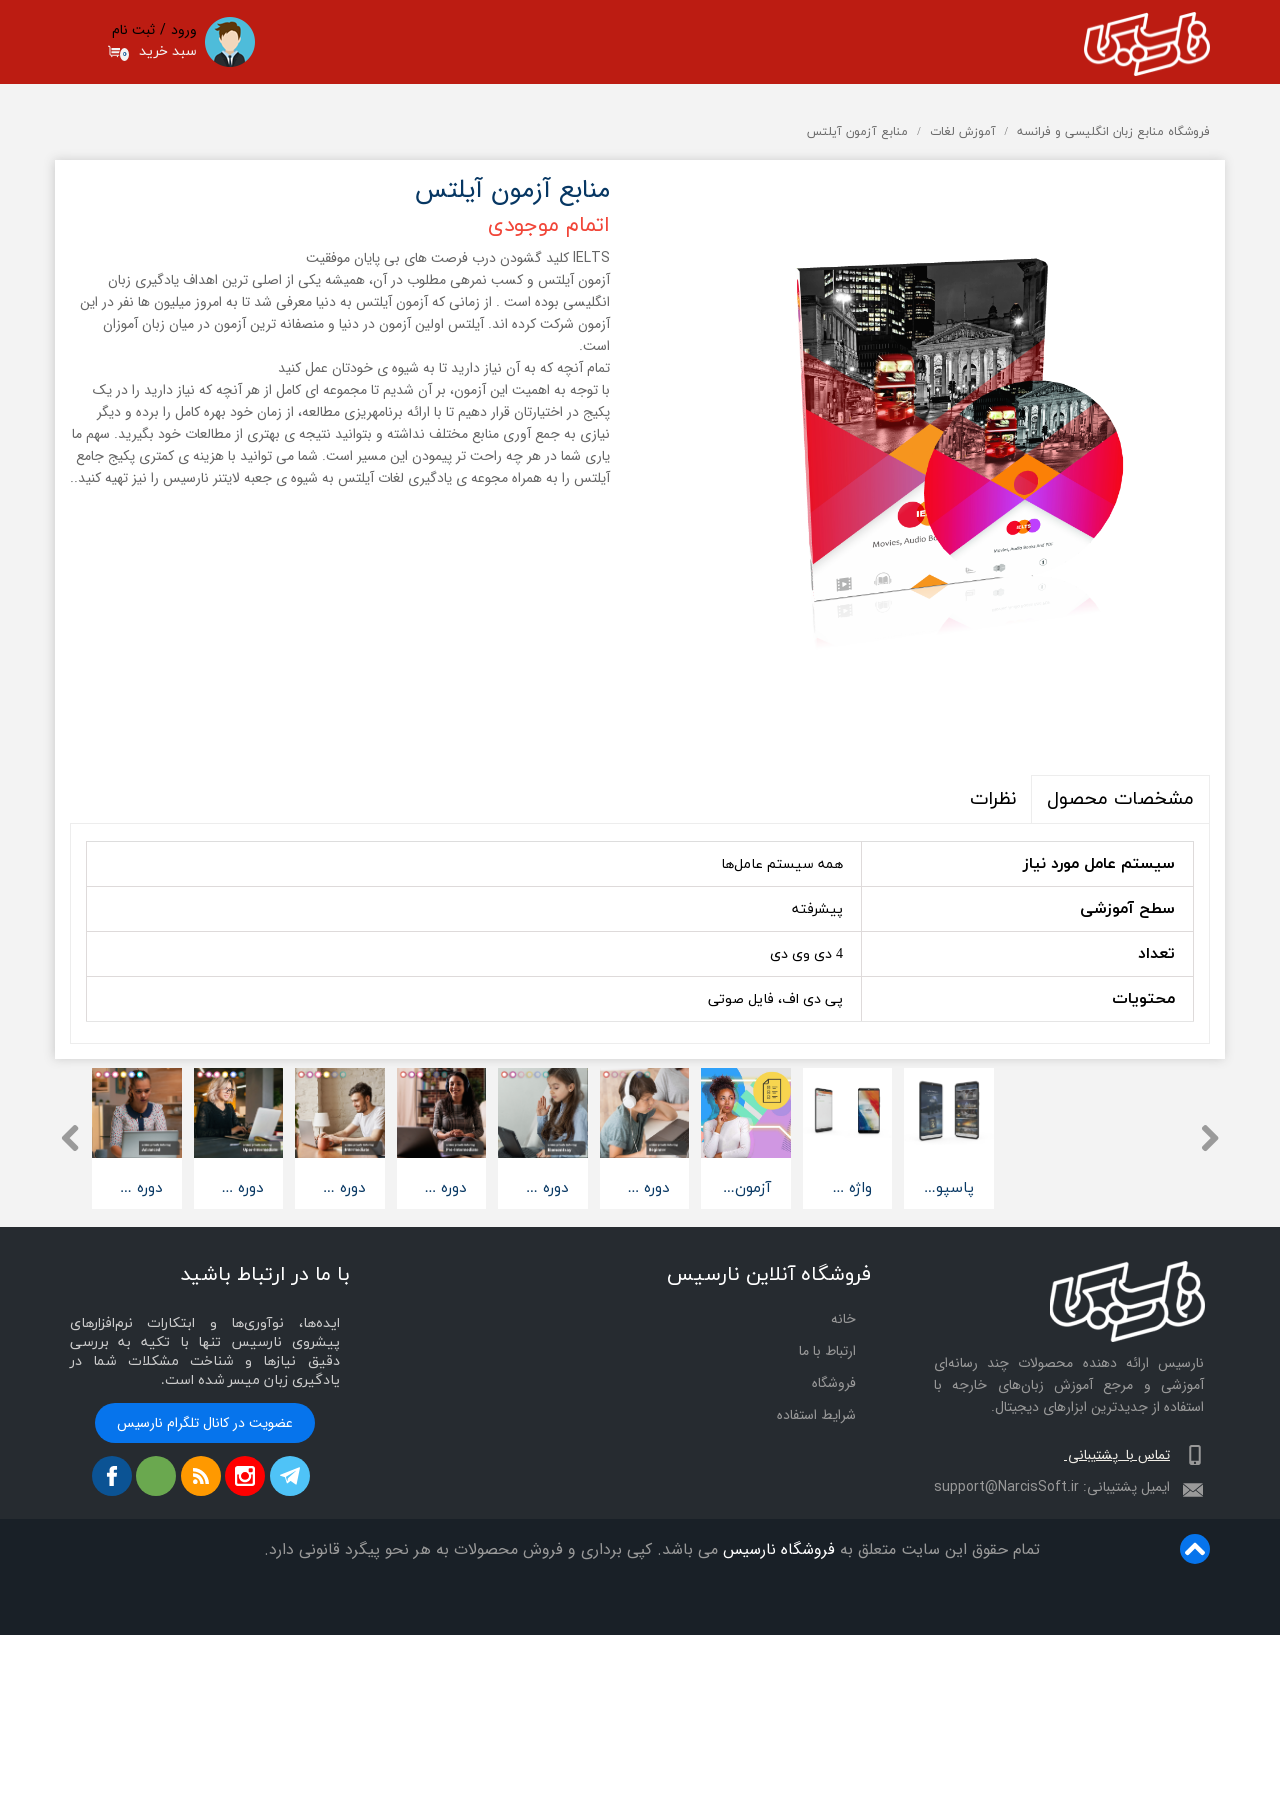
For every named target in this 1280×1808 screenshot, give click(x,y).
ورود (184, 30)
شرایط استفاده (816, 1590)
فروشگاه (805, 1724)
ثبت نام (133, 30)
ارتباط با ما (827, 1526)
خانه (843, 1494)
